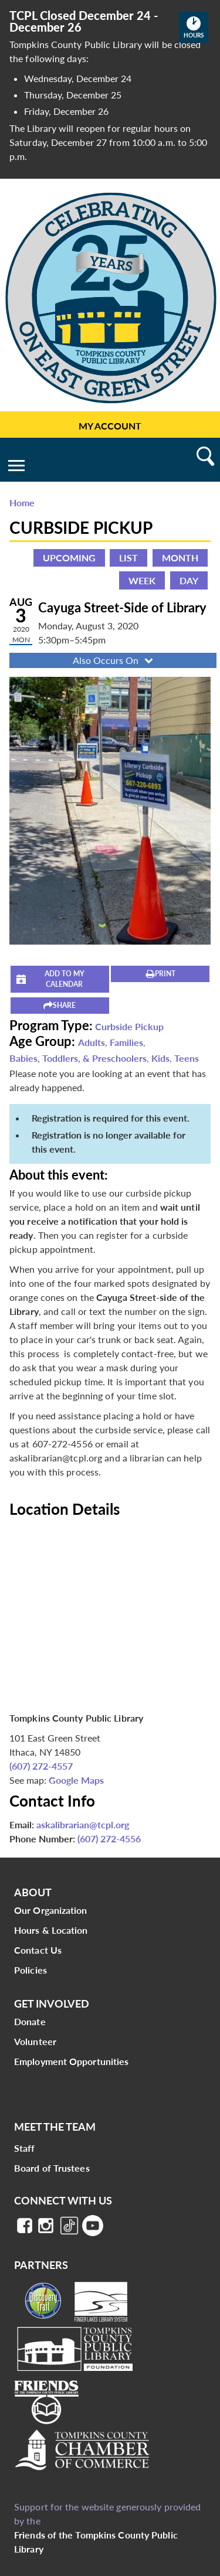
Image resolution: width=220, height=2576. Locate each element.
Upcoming (69, 557)
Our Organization (50, 1910)
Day (189, 580)
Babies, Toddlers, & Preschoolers (78, 1058)
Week (141, 580)
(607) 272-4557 (41, 1765)
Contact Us (38, 1949)
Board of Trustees (52, 2167)
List (128, 557)
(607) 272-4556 (109, 1838)
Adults (91, 1042)
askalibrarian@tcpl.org (82, 1824)
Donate (30, 2021)
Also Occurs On (114, 660)
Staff (24, 2148)
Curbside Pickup (129, 1026)
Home (22, 502)
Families (126, 1042)
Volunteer (35, 2041)
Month (180, 557)
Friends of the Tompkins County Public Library (96, 2541)
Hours (196, 27)
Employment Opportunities (71, 2061)
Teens (186, 1058)
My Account (110, 425)
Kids (160, 1058)
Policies (30, 1969)
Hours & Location (51, 1930)
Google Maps (76, 1780)
